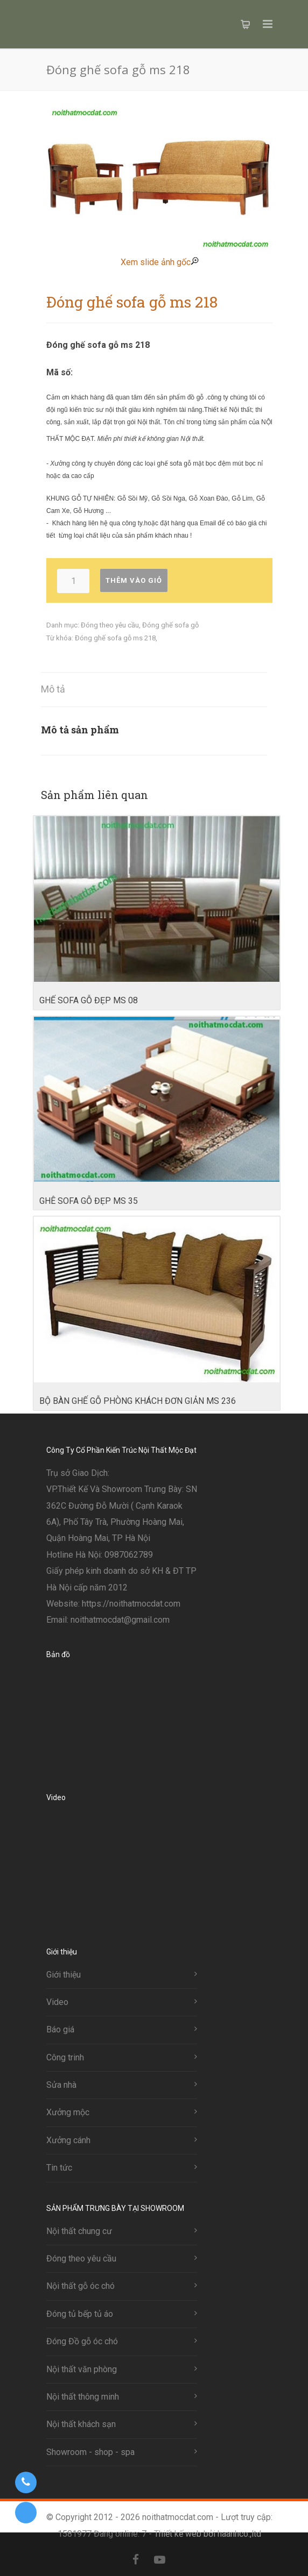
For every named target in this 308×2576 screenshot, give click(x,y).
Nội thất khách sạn (81, 2424)
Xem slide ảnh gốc (160, 262)
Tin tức (59, 2168)
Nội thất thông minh (82, 2397)
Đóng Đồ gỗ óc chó (82, 2341)
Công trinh (65, 2057)
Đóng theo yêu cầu (110, 625)
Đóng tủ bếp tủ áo (79, 2314)
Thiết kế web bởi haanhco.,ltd (207, 2534)
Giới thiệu (63, 1975)
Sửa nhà (61, 2085)
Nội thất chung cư (79, 2231)
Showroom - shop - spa (90, 2452)
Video (57, 2002)
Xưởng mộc (67, 2112)
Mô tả (53, 689)
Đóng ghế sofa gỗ (170, 625)
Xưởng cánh (68, 2140)
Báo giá (60, 2029)
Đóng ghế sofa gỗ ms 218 (115, 638)
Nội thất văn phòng (81, 2369)
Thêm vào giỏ (134, 580)
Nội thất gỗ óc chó (80, 2286)
